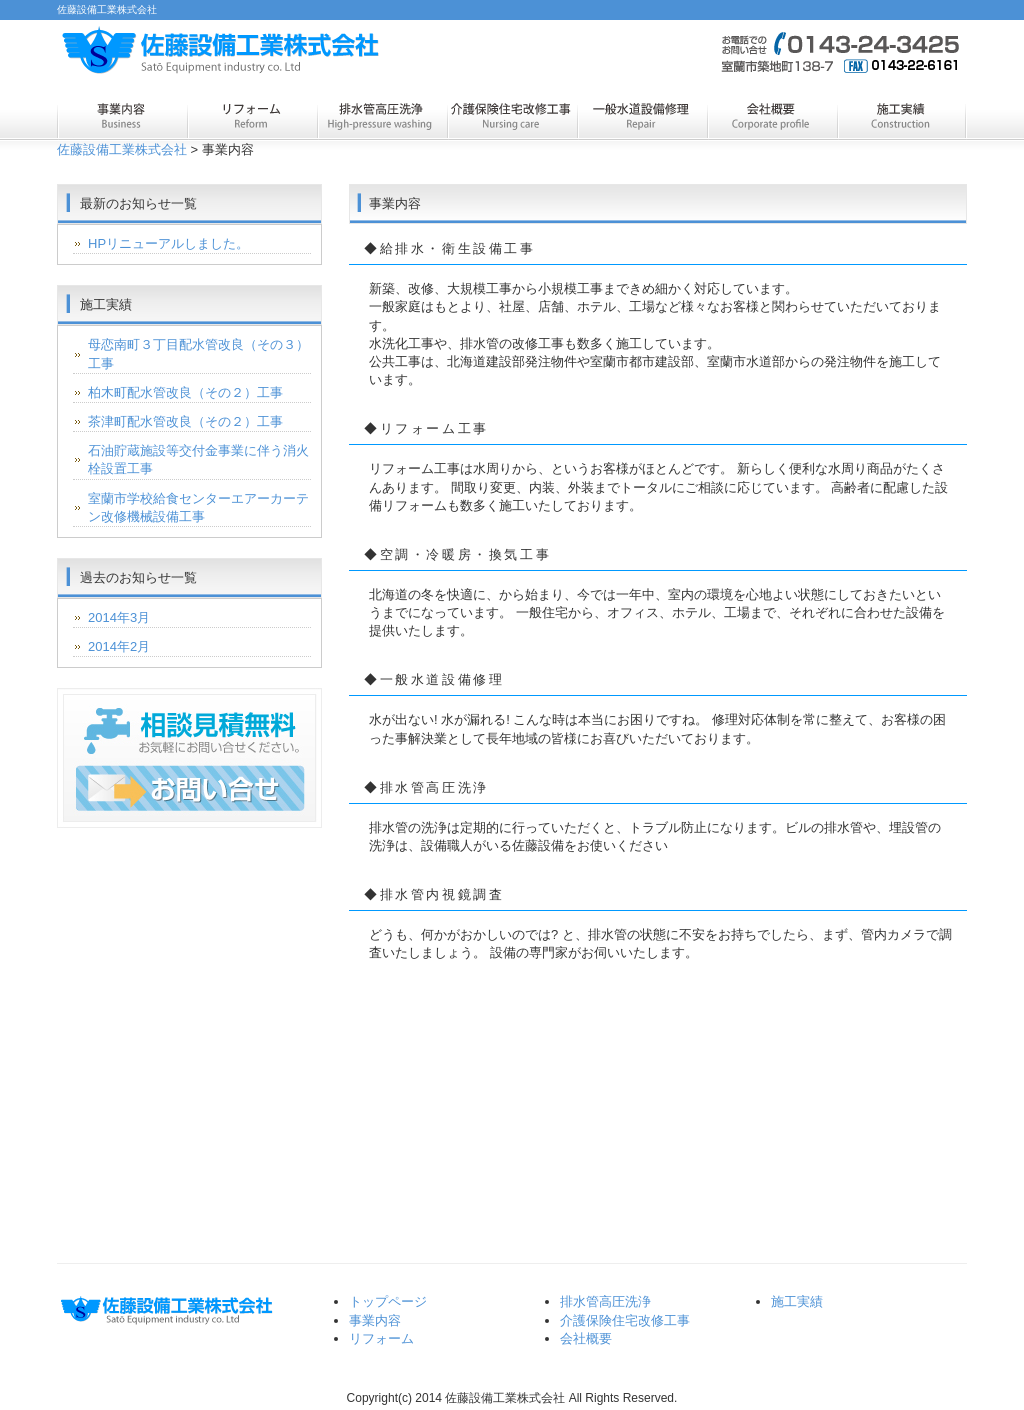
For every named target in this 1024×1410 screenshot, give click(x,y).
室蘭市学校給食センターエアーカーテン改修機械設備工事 (198, 507)
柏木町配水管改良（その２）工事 (185, 392)
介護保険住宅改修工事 (512, 118)
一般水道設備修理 (642, 118)
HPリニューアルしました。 (168, 243)
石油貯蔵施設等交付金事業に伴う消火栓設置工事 (198, 459)
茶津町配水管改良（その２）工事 (185, 421)
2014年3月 (119, 617)
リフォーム (252, 118)
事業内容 (122, 118)
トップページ (388, 1301)
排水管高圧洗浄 (382, 118)
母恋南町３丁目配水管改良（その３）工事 (198, 353)
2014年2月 (119, 646)
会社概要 (772, 118)
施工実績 (902, 118)
